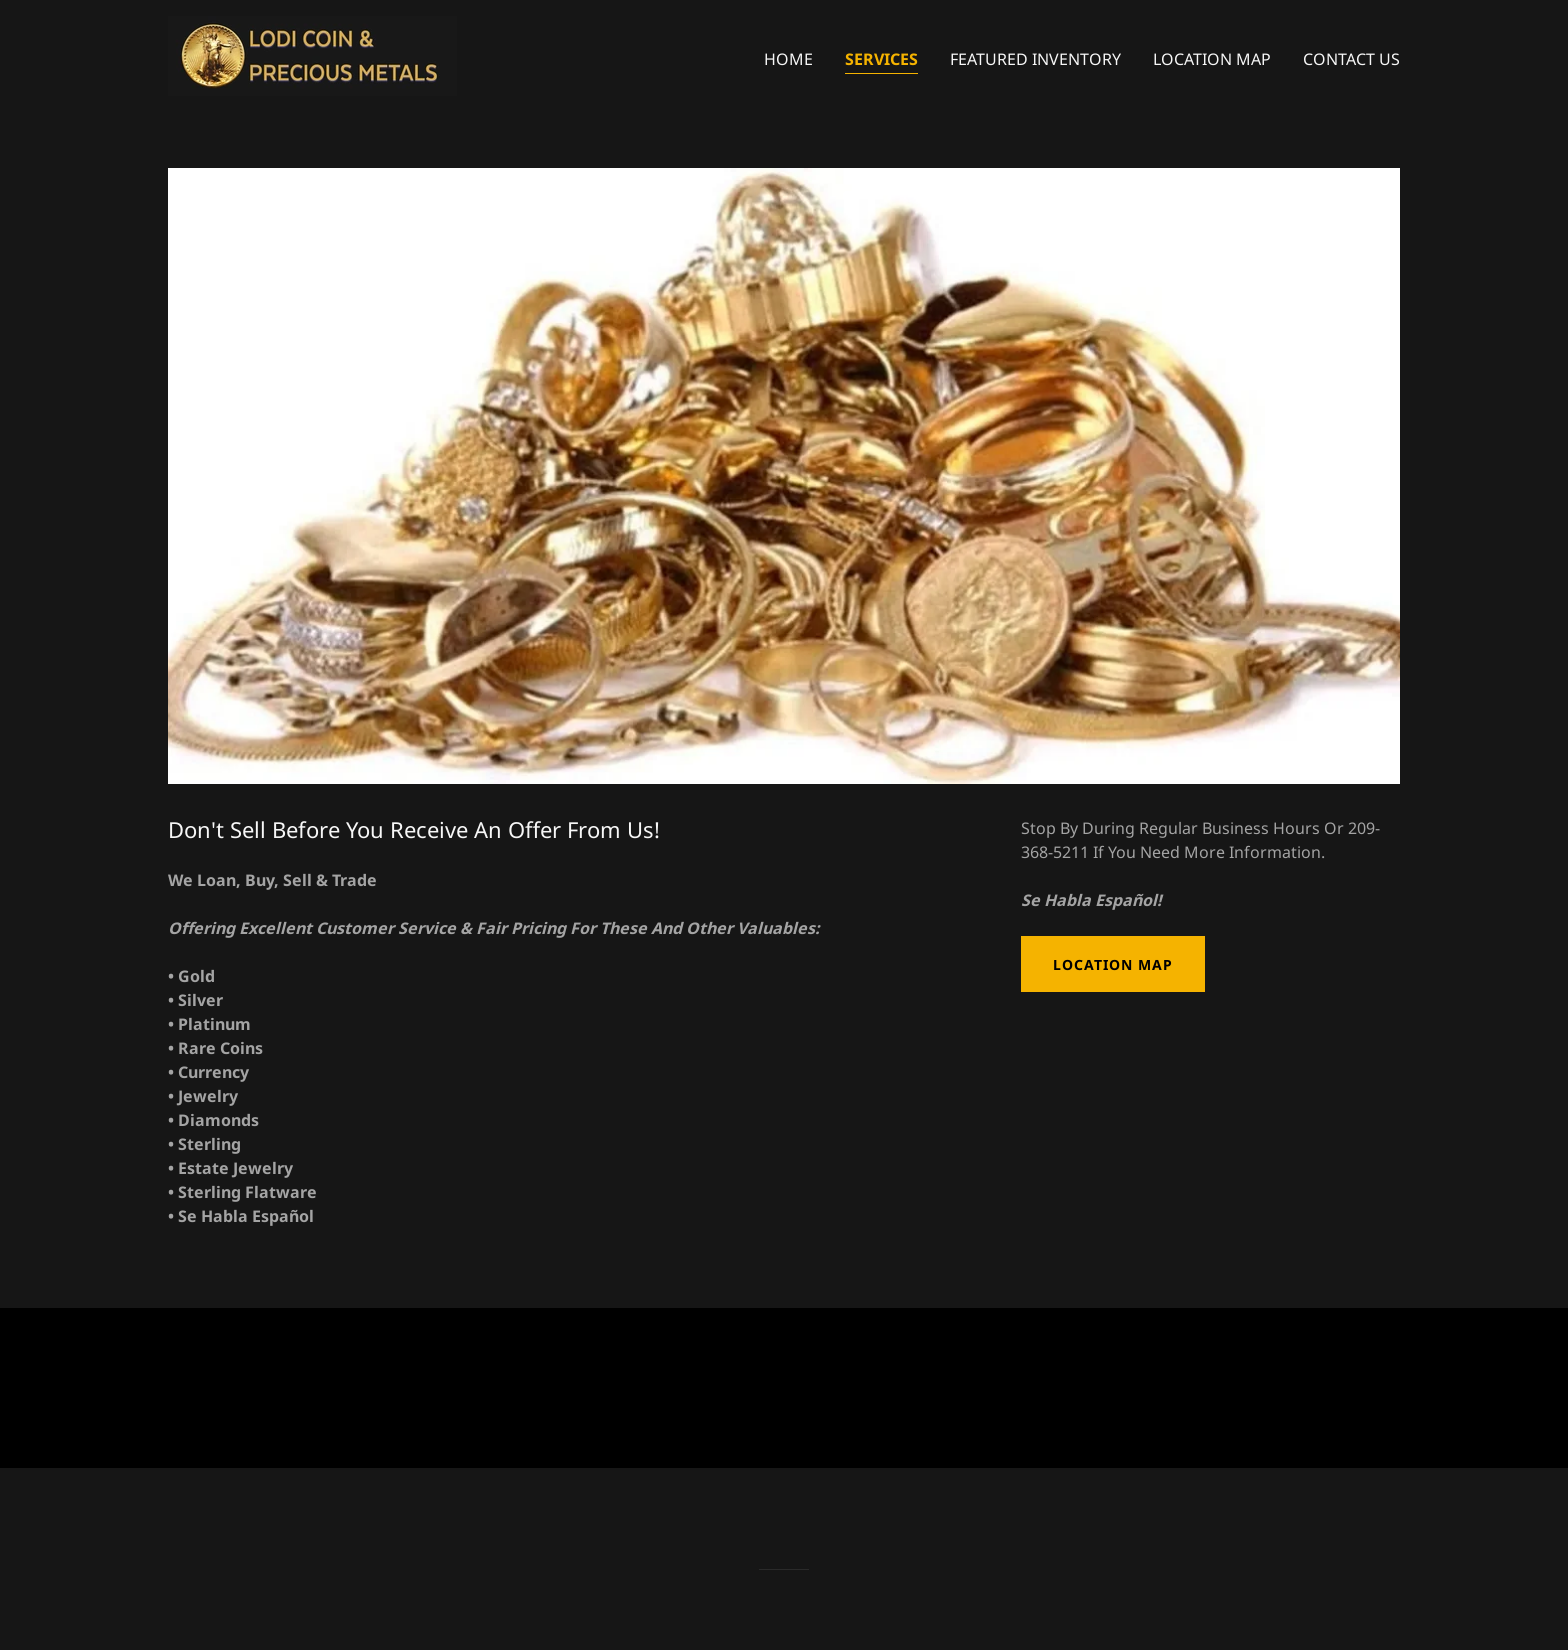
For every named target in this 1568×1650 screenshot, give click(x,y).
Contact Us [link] (1351, 59)
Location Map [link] (1212, 59)
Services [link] (881, 59)
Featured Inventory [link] (1035, 59)
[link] (312, 54)
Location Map (1113, 964)
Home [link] (788, 59)
